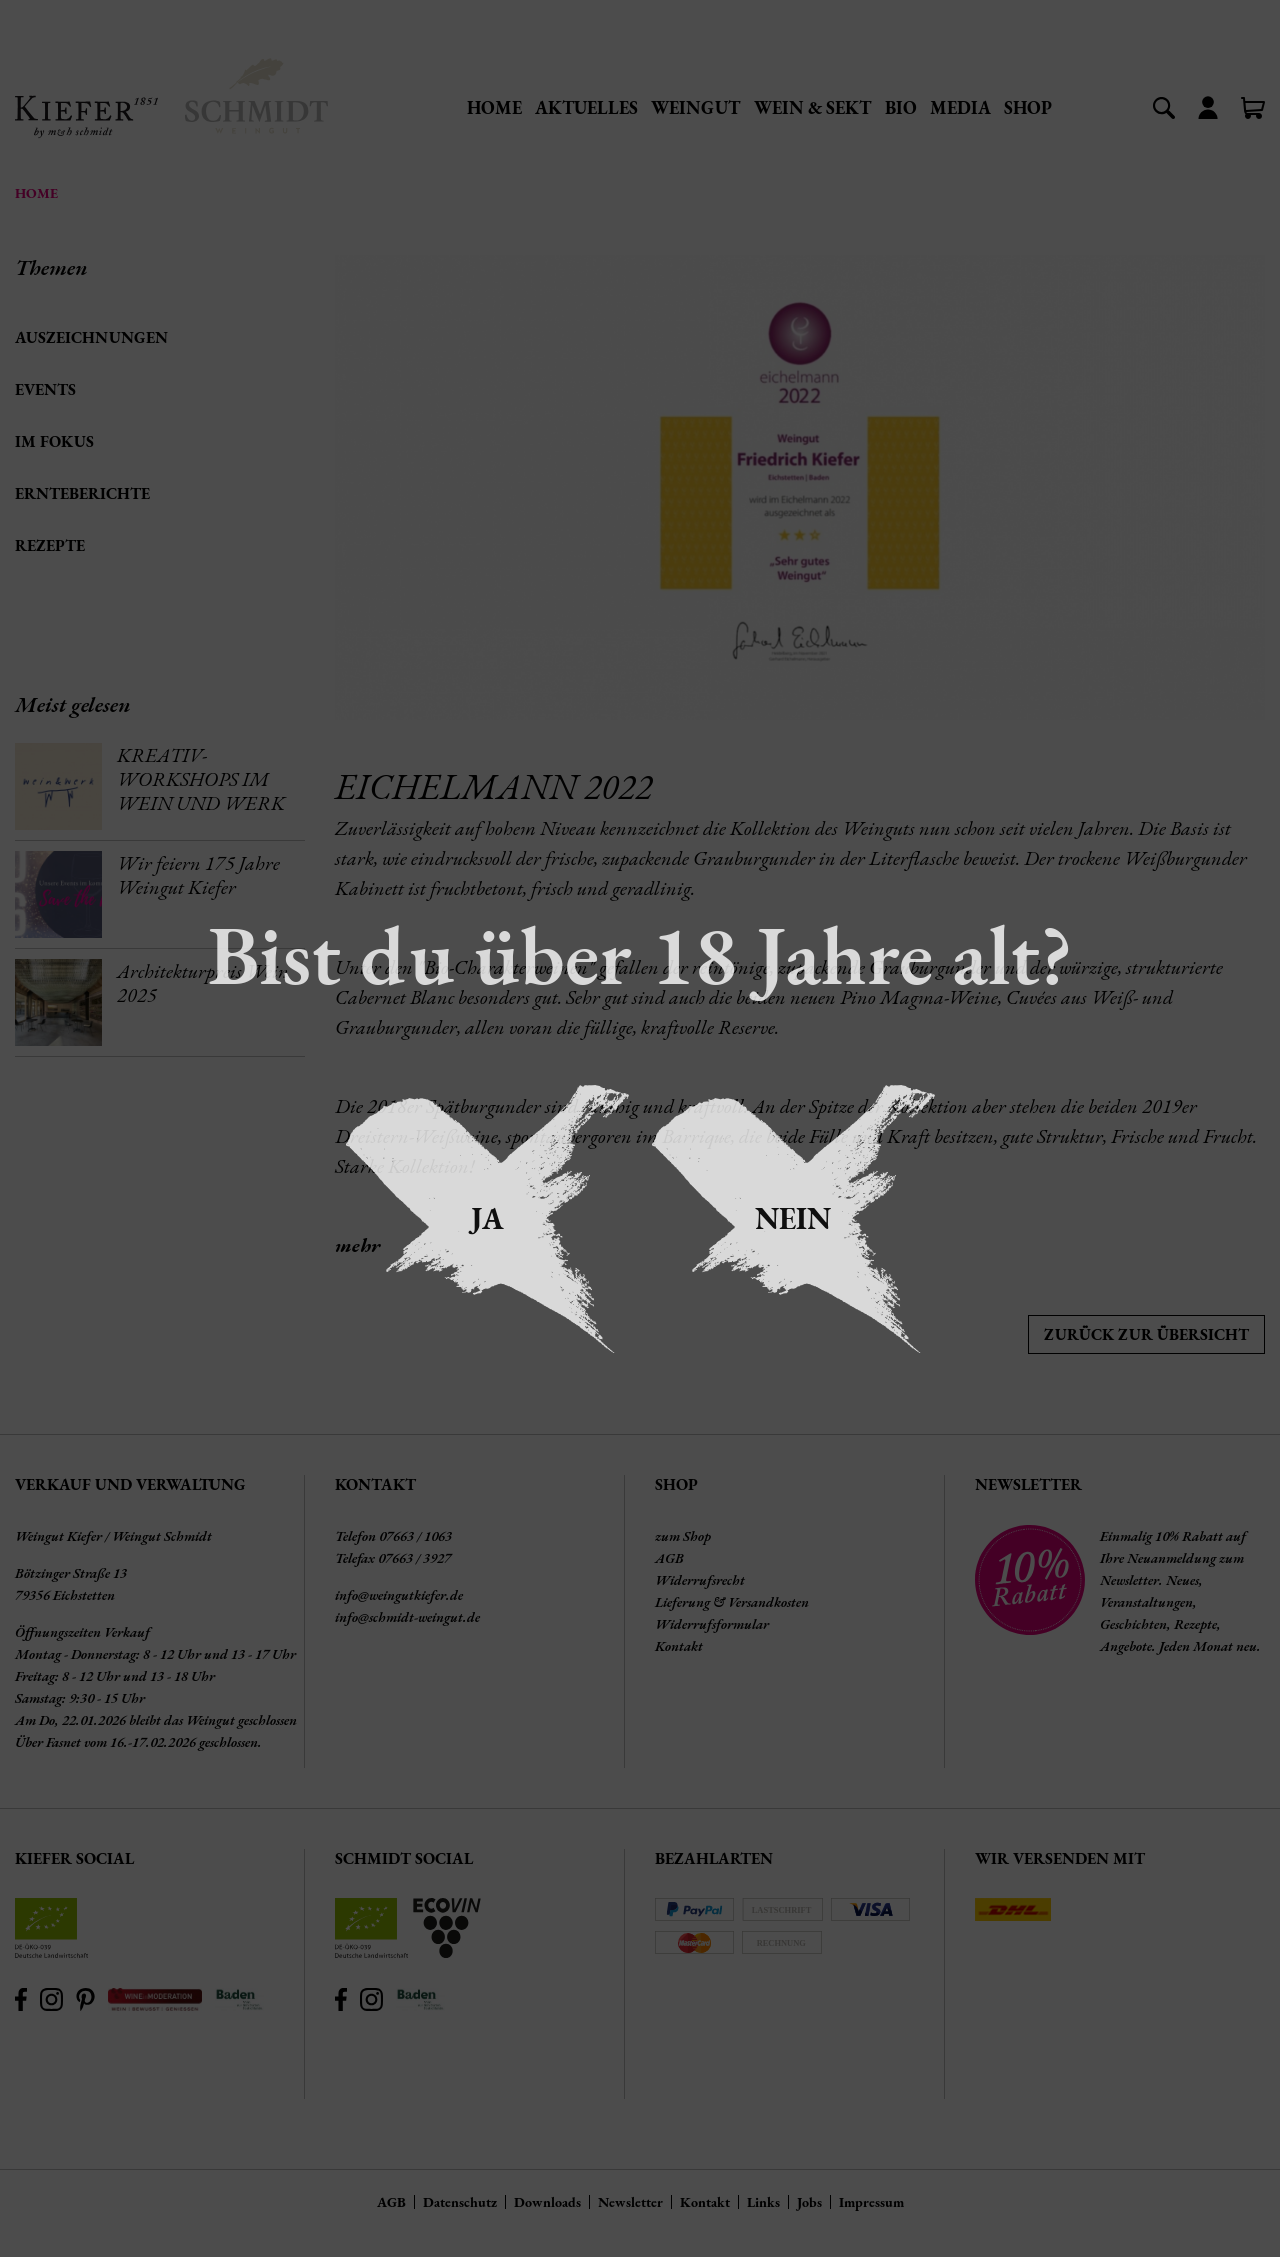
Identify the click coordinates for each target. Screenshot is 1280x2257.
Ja (487, 1218)
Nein (793, 1218)
